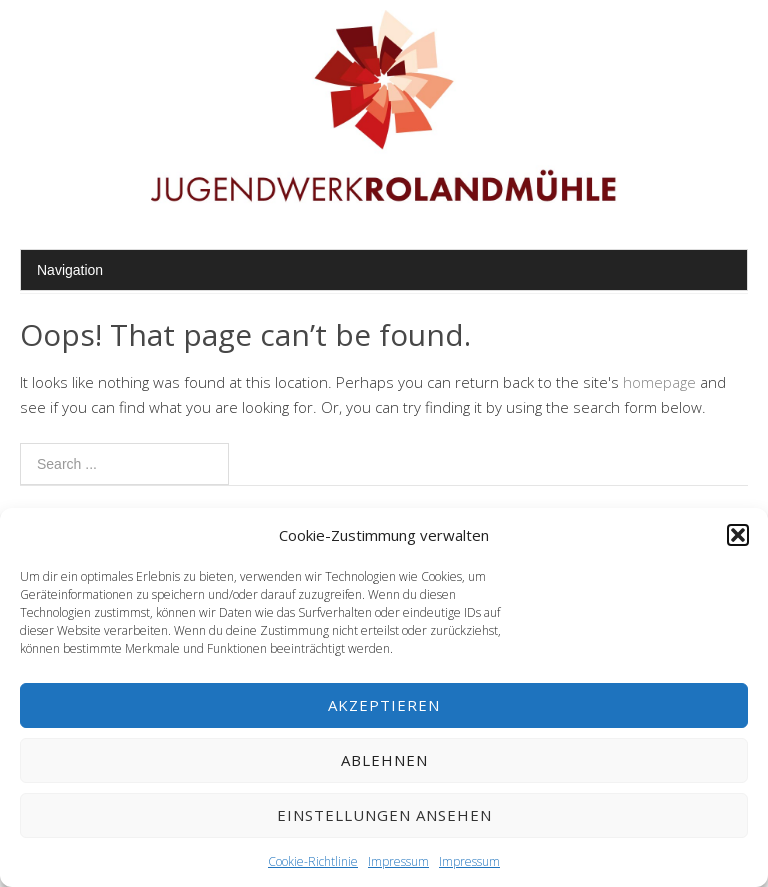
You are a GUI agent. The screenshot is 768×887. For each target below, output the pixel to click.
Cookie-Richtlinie (313, 861)
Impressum (398, 861)
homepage (659, 382)
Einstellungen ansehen (384, 815)
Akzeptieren (384, 705)
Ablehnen (384, 760)
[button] (738, 535)
